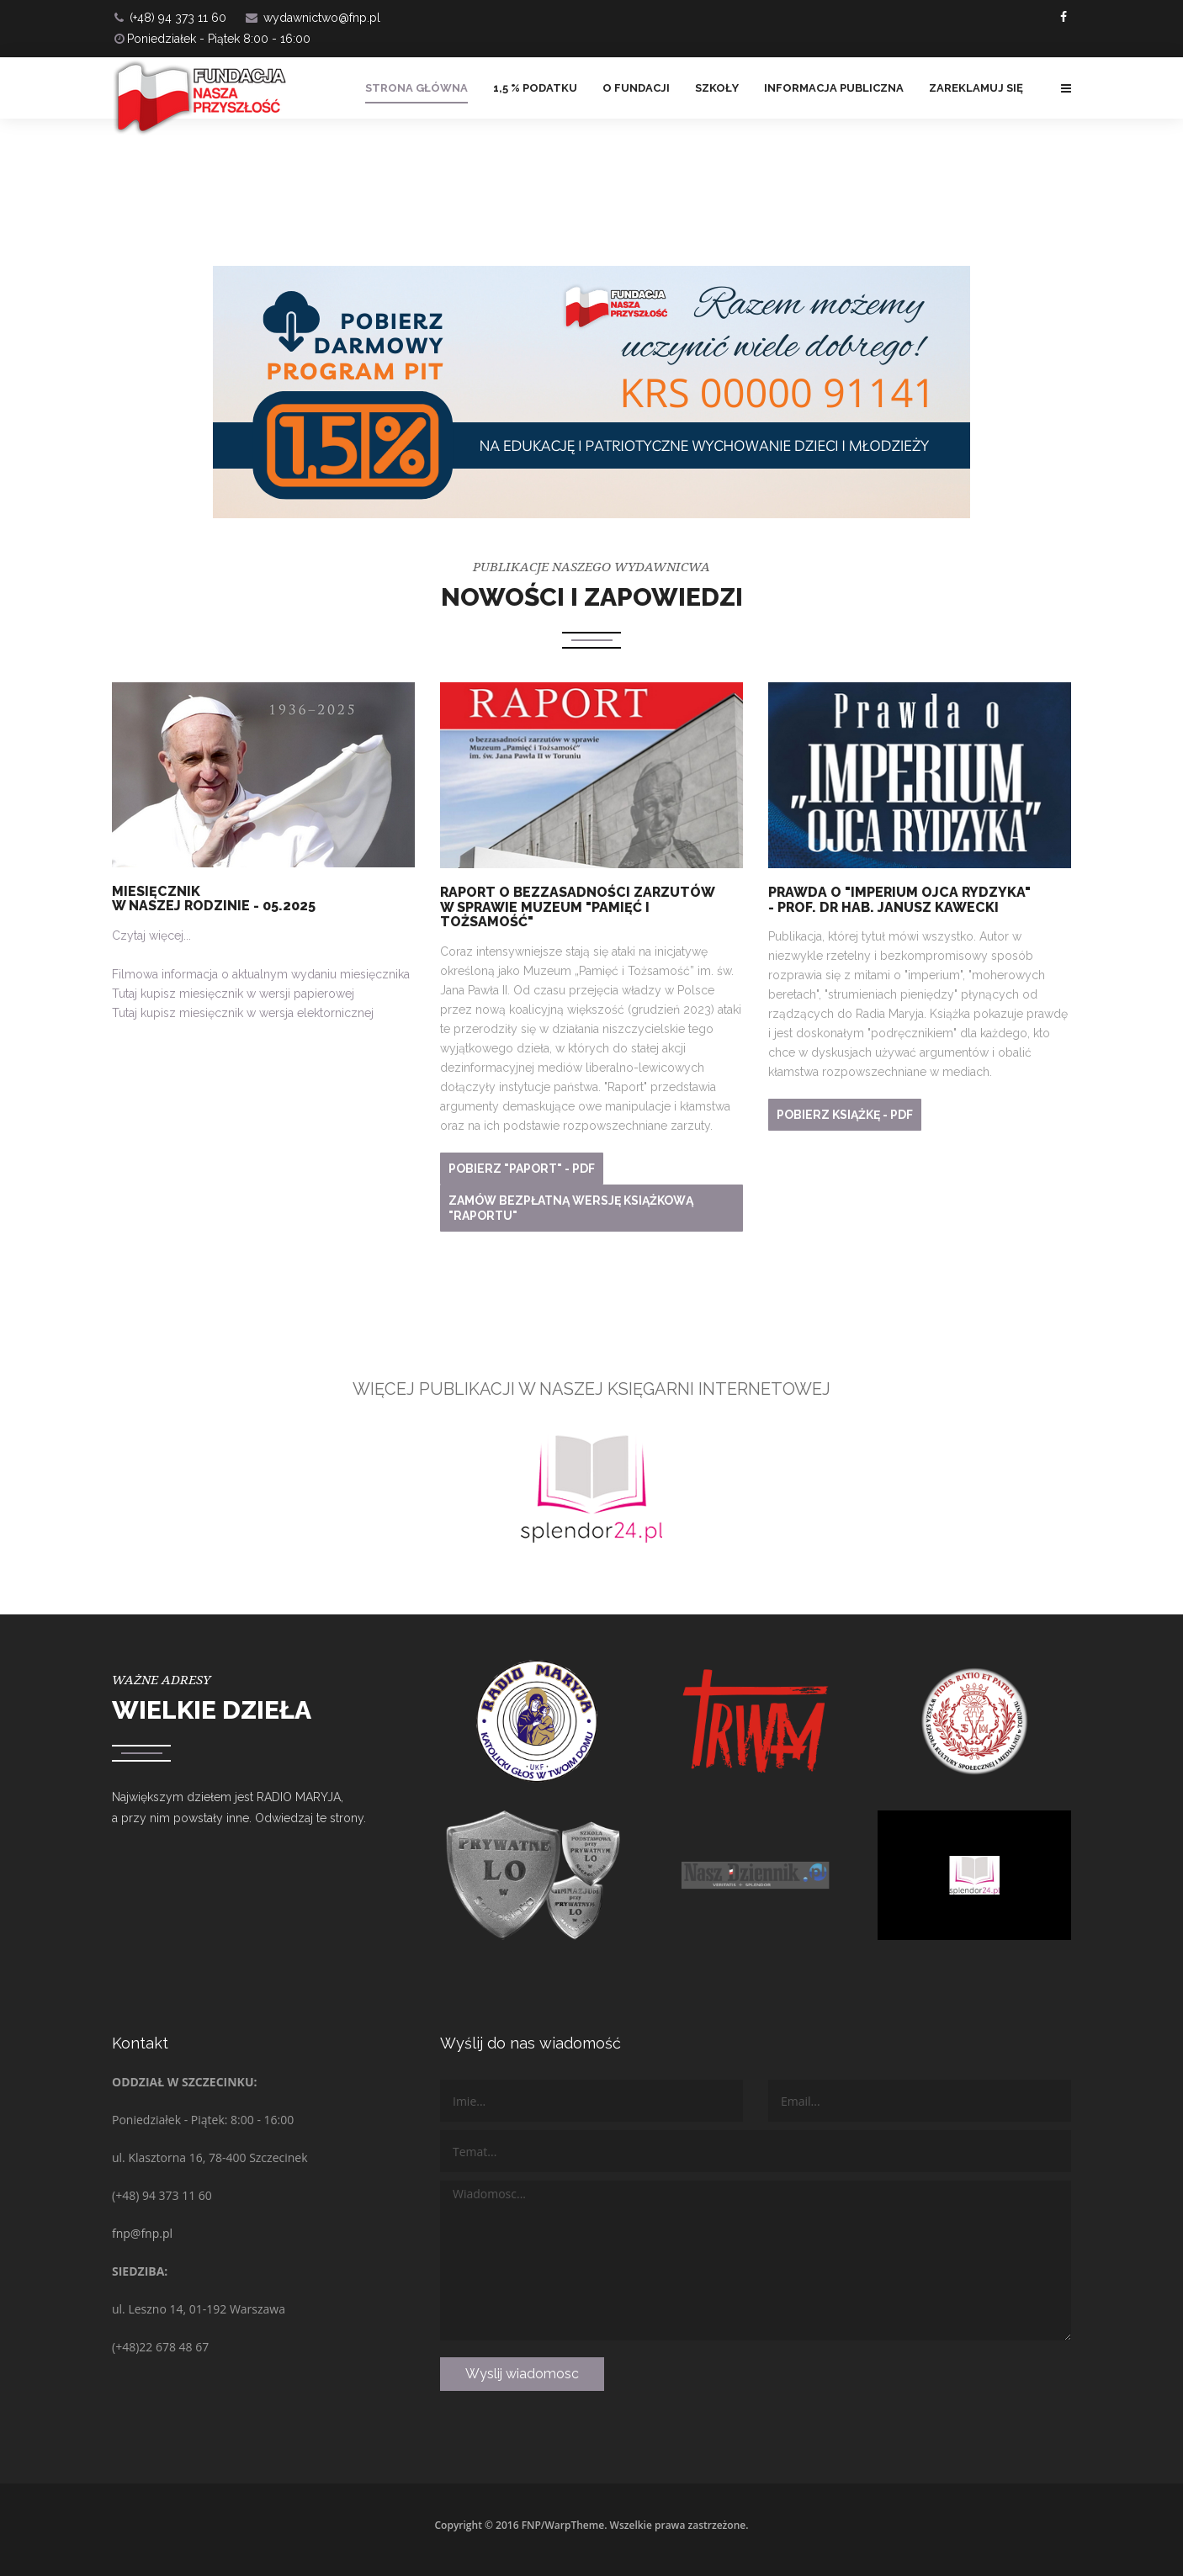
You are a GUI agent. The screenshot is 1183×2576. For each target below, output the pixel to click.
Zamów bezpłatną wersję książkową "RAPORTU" (570, 1208)
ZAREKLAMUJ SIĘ (976, 88)
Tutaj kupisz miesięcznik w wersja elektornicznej (243, 1013)
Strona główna (416, 88)
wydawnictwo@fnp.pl (321, 17)
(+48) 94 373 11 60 (178, 17)
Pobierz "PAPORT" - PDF (521, 1168)
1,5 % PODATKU (535, 88)
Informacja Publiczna (834, 88)
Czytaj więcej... (151, 935)
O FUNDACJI (636, 88)
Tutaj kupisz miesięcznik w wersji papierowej (233, 993)
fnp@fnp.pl (142, 2233)
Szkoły (717, 88)
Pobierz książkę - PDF (845, 1114)
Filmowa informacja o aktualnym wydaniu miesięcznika (261, 974)
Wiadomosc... (755, 2260)
